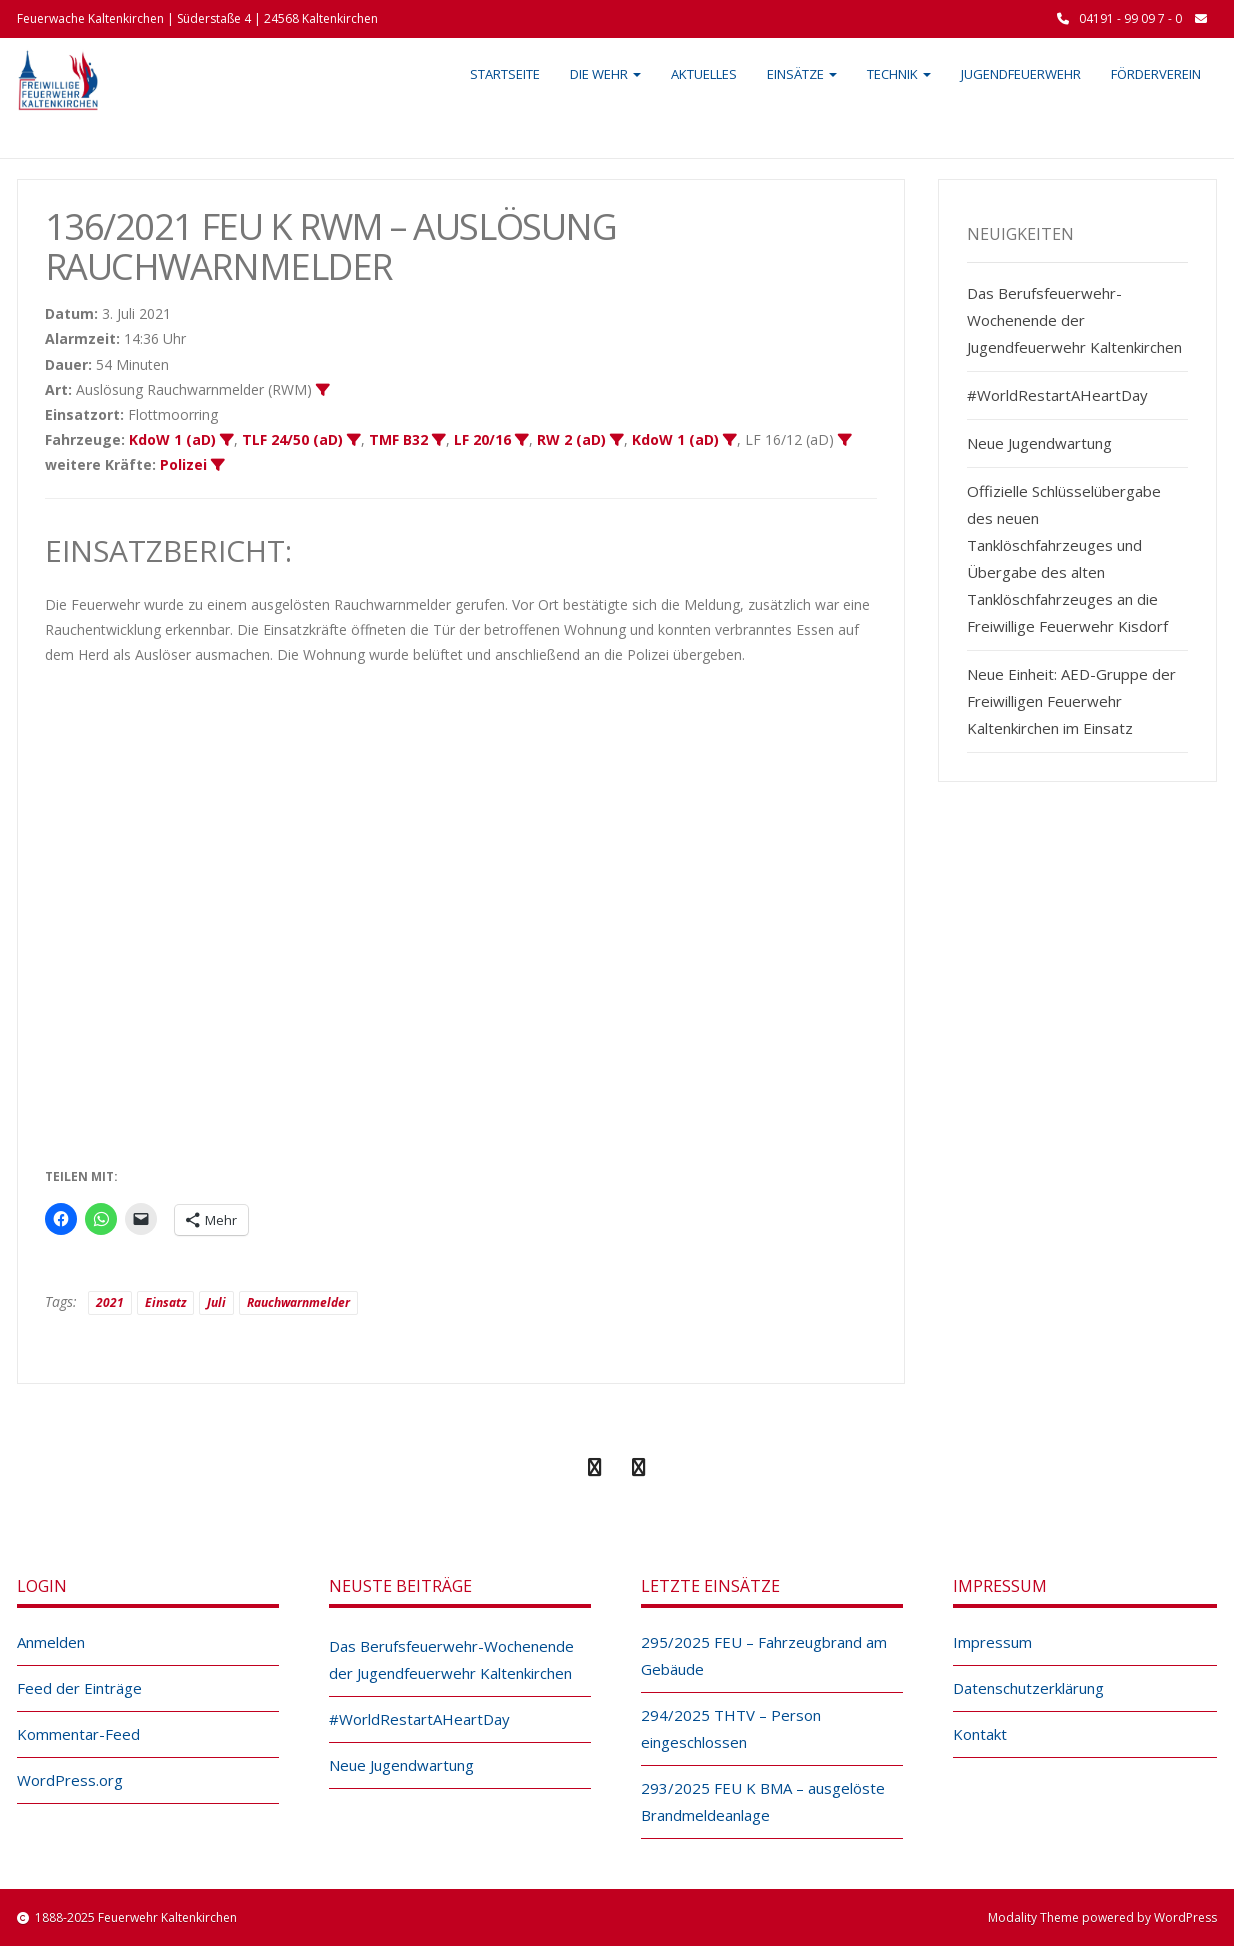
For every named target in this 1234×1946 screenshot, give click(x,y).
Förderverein (1156, 74)
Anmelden (51, 1642)
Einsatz (165, 1302)
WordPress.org (70, 1780)
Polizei (183, 464)
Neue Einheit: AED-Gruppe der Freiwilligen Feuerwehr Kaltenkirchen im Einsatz (1071, 701)
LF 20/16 (482, 439)
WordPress (1185, 1917)
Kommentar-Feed (78, 1734)
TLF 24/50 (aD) (292, 439)
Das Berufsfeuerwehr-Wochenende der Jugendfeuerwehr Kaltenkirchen (1074, 320)
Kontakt (980, 1734)
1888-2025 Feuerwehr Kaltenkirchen (136, 1917)
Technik (899, 74)
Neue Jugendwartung (1039, 443)
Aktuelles (704, 74)
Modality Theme (1033, 1917)
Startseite (505, 74)
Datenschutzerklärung (1028, 1688)
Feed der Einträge (79, 1688)
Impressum (992, 1642)
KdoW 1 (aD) (172, 439)
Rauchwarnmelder (298, 1302)
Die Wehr (605, 74)
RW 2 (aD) (571, 439)
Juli (216, 1302)
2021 (110, 1302)
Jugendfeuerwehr (1021, 74)
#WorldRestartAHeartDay (1057, 395)
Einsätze (802, 74)
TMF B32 (398, 439)
